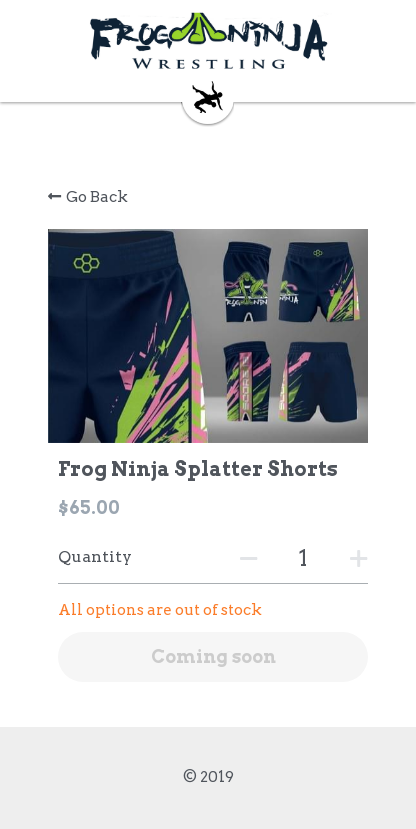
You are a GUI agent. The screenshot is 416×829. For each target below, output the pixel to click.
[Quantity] (303, 558)
